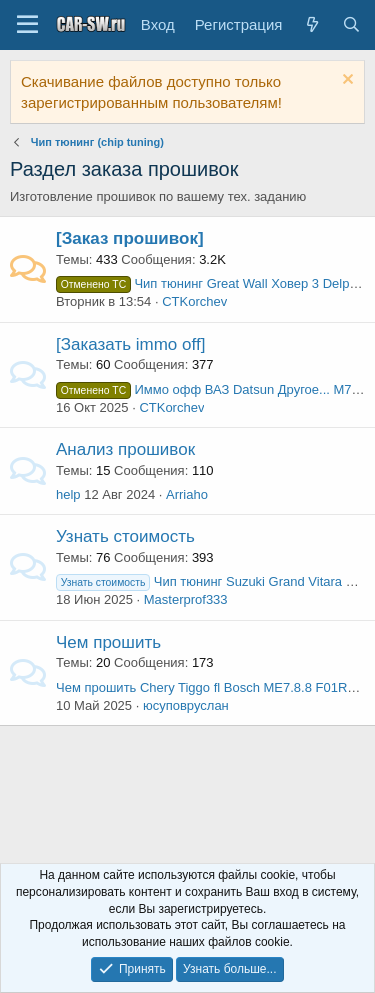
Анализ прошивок (125, 449)
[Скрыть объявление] (345, 81)
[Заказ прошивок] (130, 238)
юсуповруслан (186, 705)
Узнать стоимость (125, 536)
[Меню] (27, 25)
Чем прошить (108, 642)
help (68, 494)
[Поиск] (351, 24)
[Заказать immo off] (130, 344)
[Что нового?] (311, 24)
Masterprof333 (186, 599)
